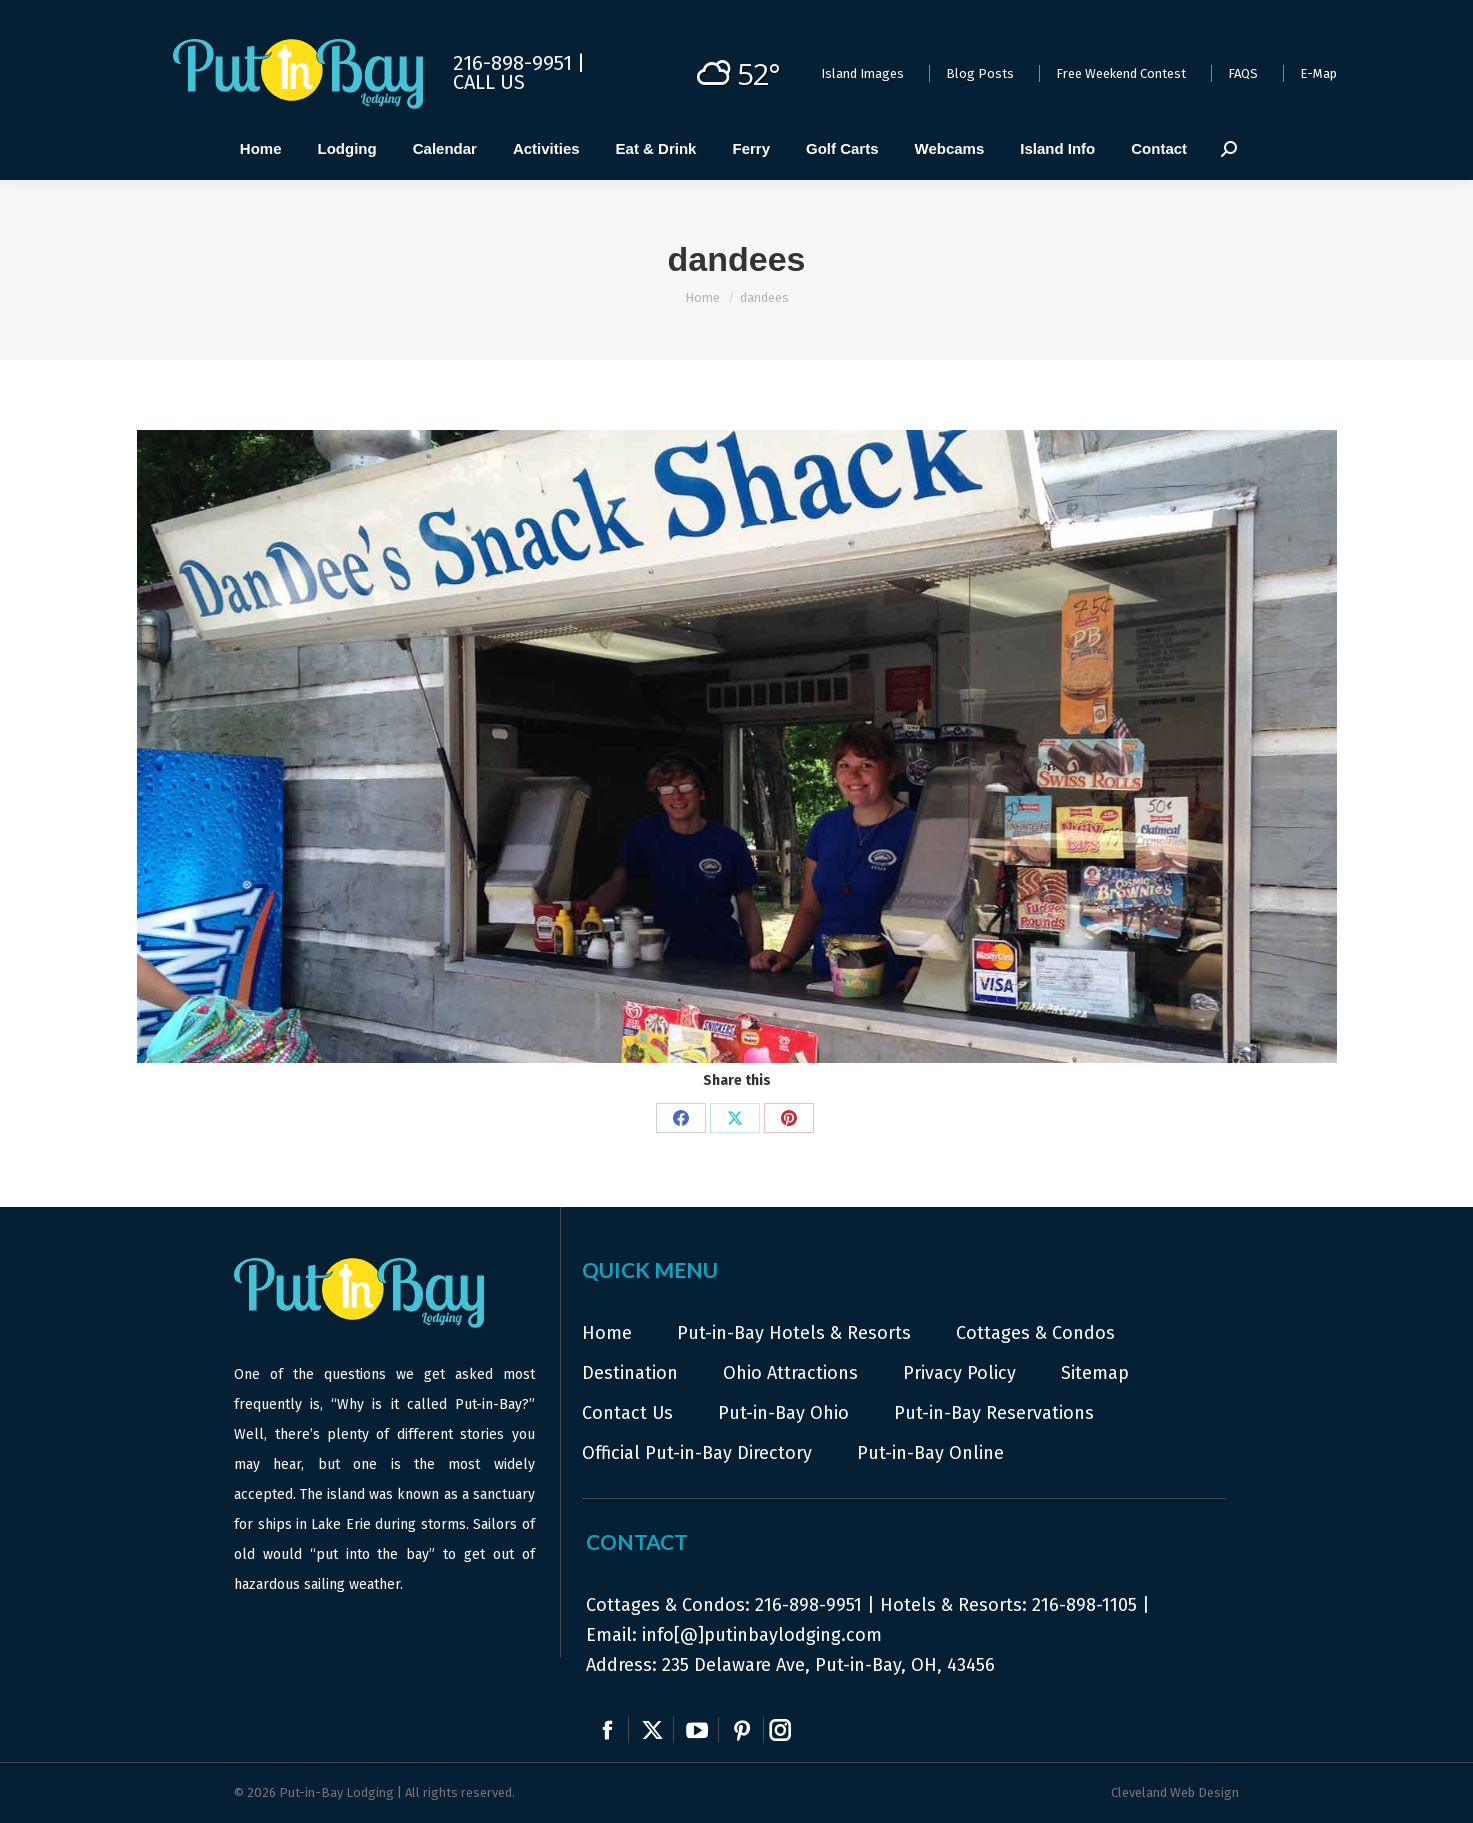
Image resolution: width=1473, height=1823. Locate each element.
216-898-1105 (1084, 1605)
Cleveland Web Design (1175, 1792)
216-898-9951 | (519, 63)
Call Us (489, 82)
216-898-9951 (808, 1605)
